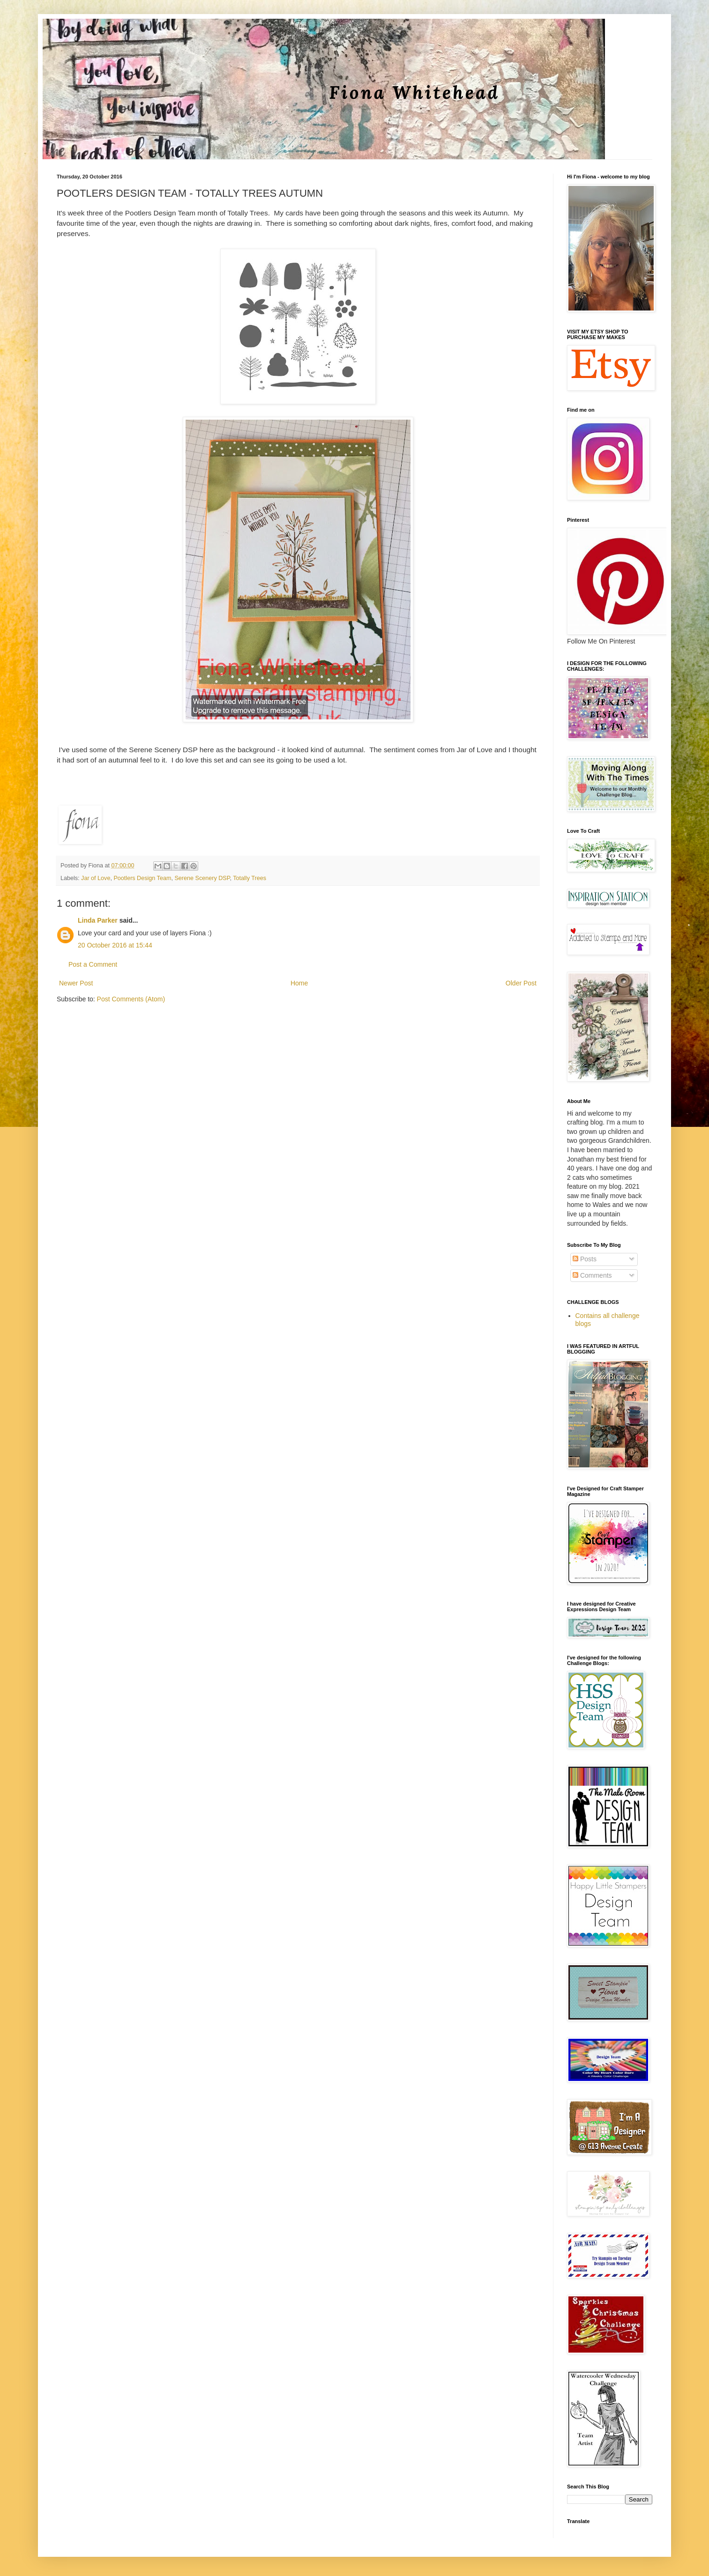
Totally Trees (249, 878)
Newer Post (76, 983)
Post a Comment (92, 964)
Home (299, 983)
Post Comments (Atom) (131, 999)
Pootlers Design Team (142, 878)
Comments (592, 1275)
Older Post (521, 983)
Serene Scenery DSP (202, 878)
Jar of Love (95, 878)
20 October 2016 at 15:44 (115, 945)
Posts (585, 1259)
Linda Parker (98, 920)
